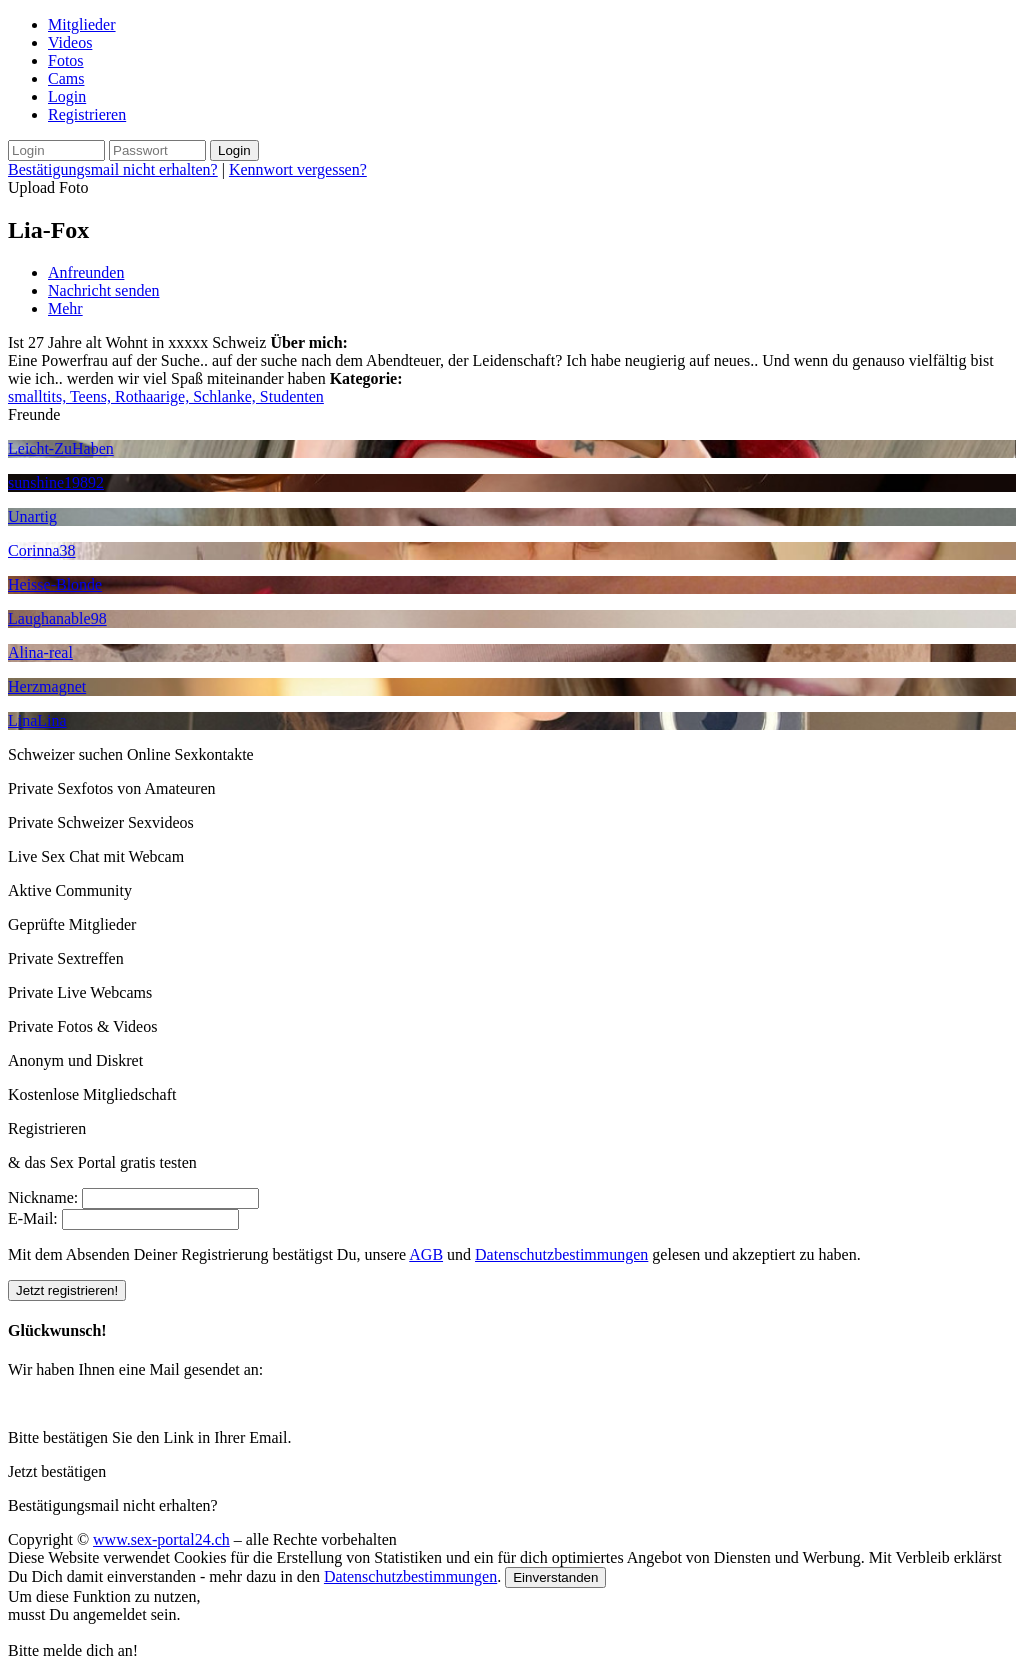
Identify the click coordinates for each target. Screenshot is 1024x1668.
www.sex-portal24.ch (161, 1539)
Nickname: (43, 1197)
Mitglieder (82, 24)
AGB (426, 1254)
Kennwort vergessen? (298, 169)
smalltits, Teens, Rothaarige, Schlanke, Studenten (166, 396)
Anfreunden (86, 272)
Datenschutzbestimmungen (561, 1254)
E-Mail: (33, 1218)
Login (67, 96)
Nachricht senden (104, 290)
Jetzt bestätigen (57, 1471)
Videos (70, 42)
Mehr (65, 308)
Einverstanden (555, 1577)
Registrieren (87, 114)
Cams (66, 78)
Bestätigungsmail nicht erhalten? (113, 169)
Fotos (66, 60)
